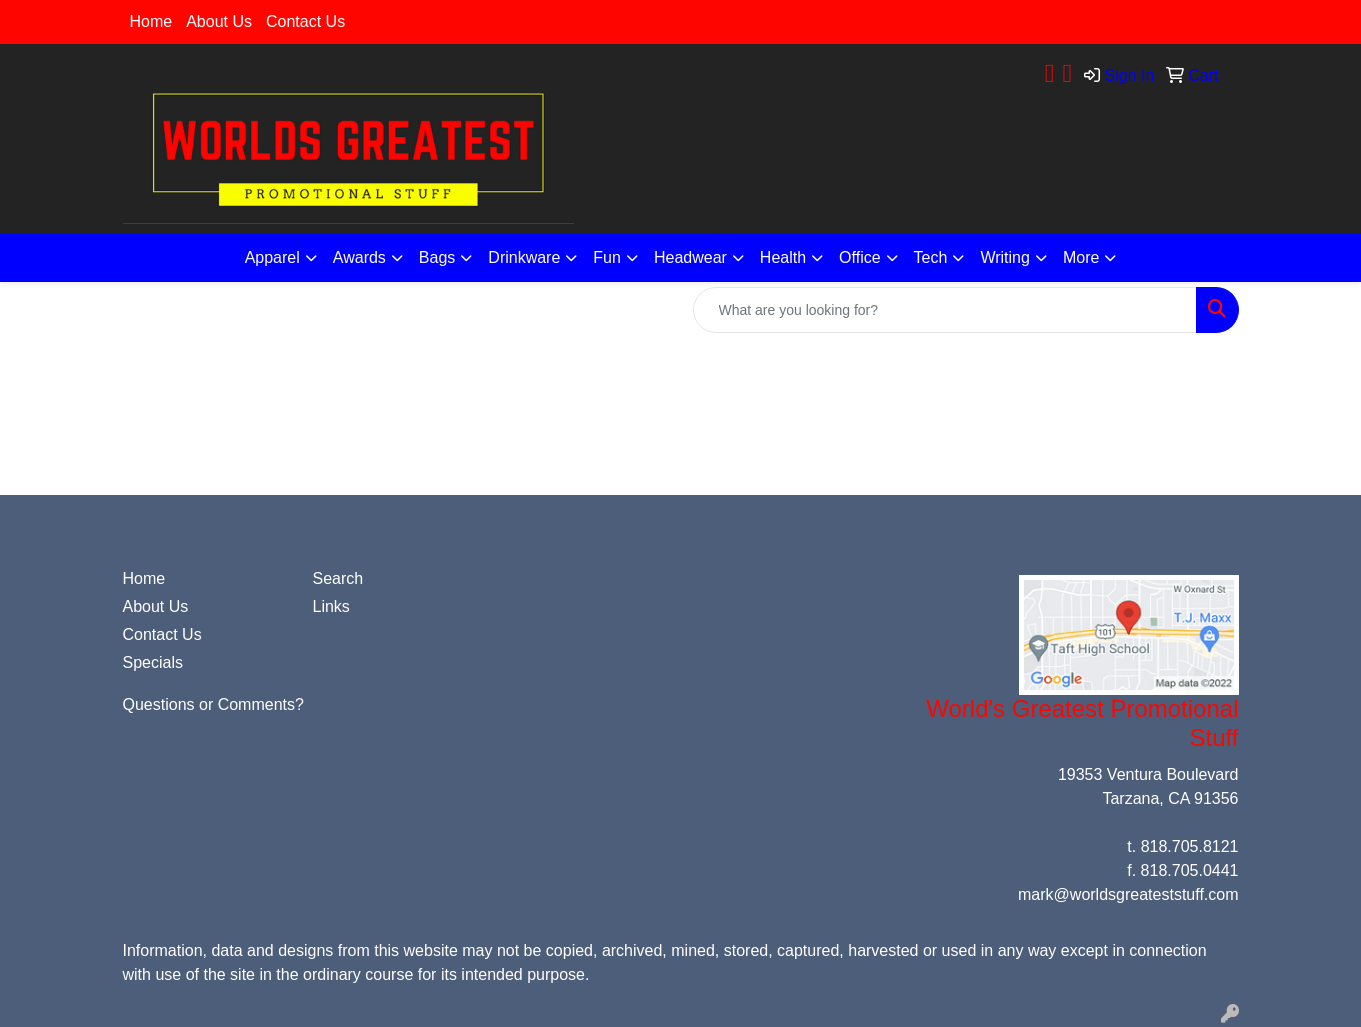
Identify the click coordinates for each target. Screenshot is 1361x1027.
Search (338, 578)
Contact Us (305, 21)
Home (151, 21)
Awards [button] (359, 257)
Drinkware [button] (524, 257)
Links (331, 606)
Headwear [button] (690, 257)
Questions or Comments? (213, 704)
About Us (219, 21)
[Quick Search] (945, 310)
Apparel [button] (272, 257)
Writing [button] (1005, 257)
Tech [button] (931, 257)
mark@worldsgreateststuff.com (1128, 894)
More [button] (1081, 257)
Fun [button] (607, 257)
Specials (153, 662)
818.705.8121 (1190, 846)
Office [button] (860, 257)
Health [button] (783, 257)
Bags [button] (437, 257)
